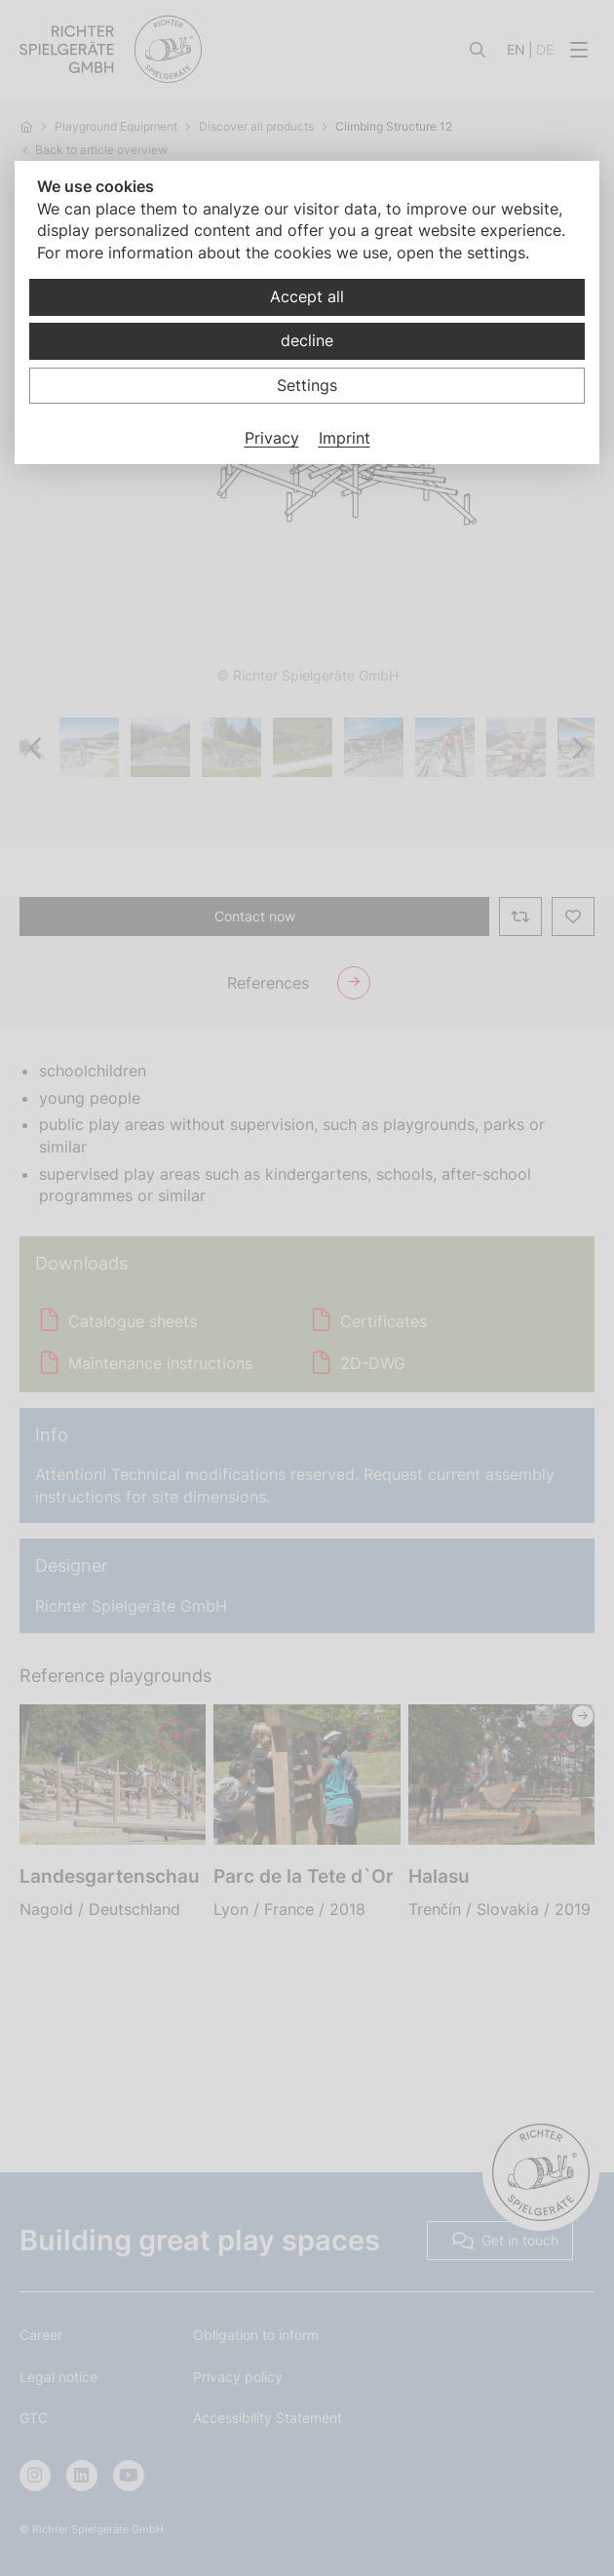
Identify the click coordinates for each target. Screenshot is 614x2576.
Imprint (344, 438)
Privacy (272, 438)
